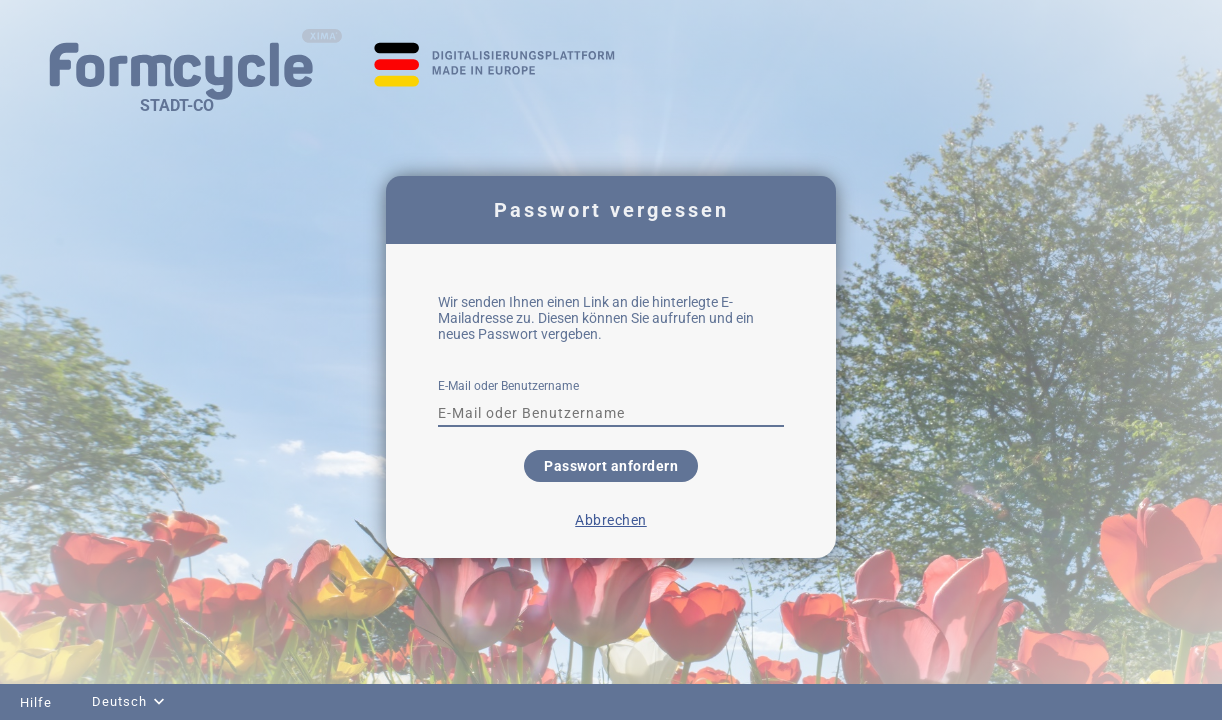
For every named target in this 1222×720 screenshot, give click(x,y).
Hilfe (36, 702)
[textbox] (611, 413)
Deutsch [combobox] (119, 701)
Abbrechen (611, 520)
